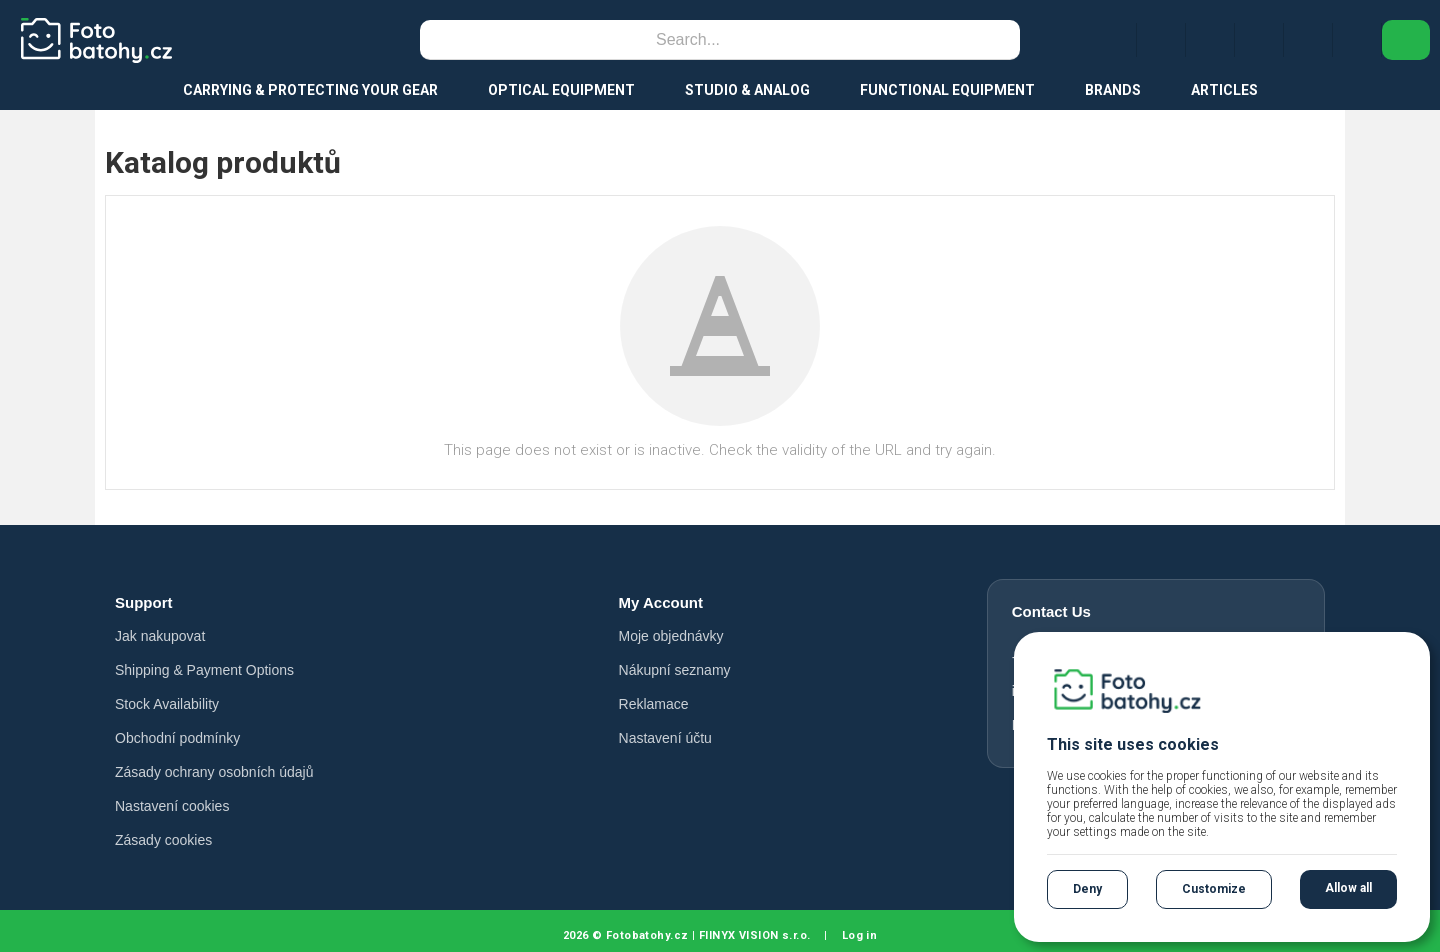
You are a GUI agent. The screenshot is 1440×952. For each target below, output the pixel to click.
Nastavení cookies (172, 806)
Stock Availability (167, 704)
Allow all (1348, 888)
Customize (1214, 889)
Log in (860, 935)
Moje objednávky (671, 636)
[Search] (688, 40)
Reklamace (654, 704)
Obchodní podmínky (177, 738)
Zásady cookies (163, 840)
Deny (1087, 889)
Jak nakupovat (160, 636)
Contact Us (1051, 611)
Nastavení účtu (665, 738)
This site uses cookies (1133, 744)
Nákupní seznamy (675, 670)
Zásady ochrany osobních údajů (214, 772)
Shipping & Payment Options (204, 670)
